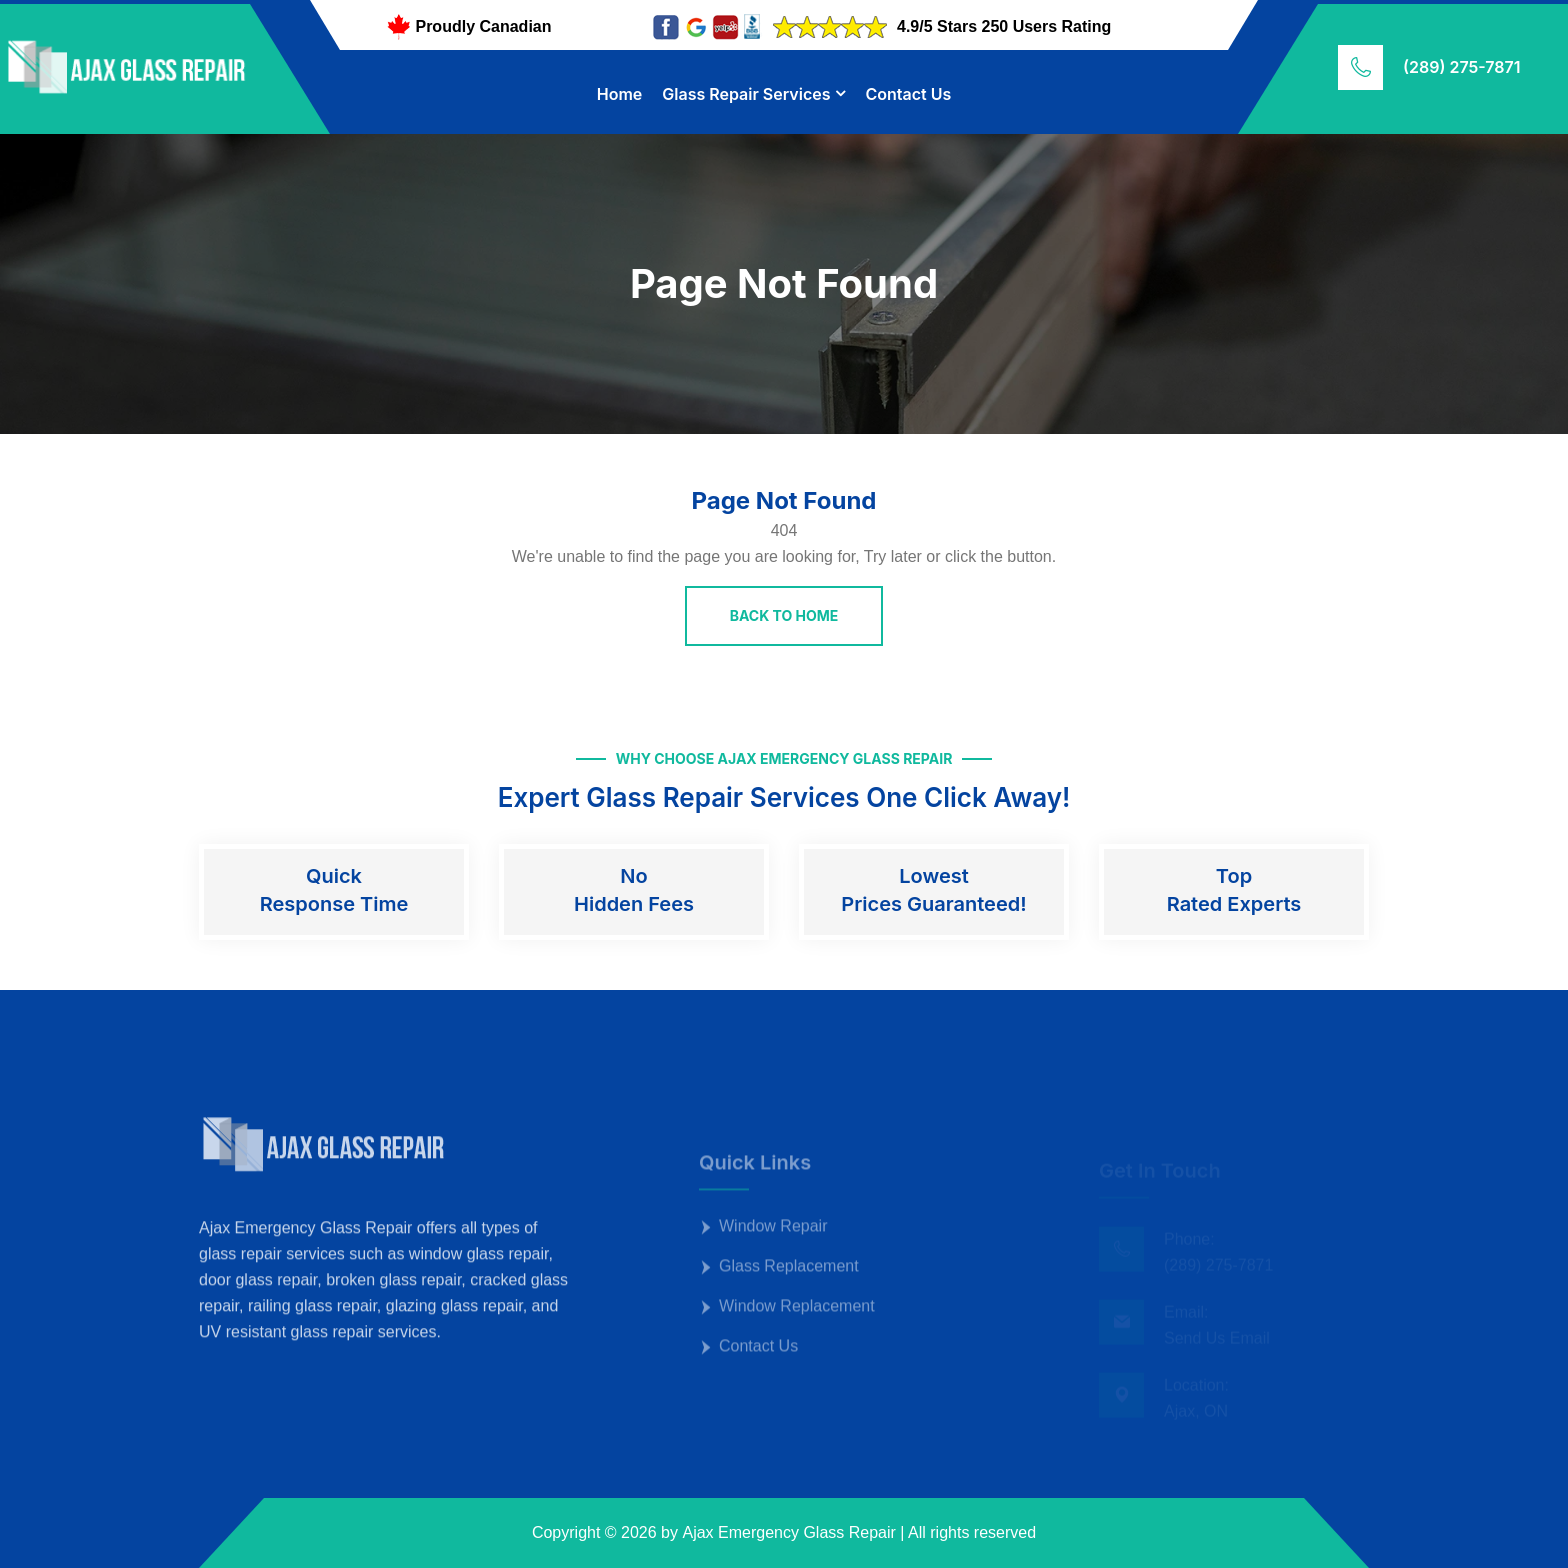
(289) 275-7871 (1461, 67)
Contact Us (908, 94)
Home (620, 94)
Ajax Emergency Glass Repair (788, 1532)
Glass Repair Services (746, 94)
